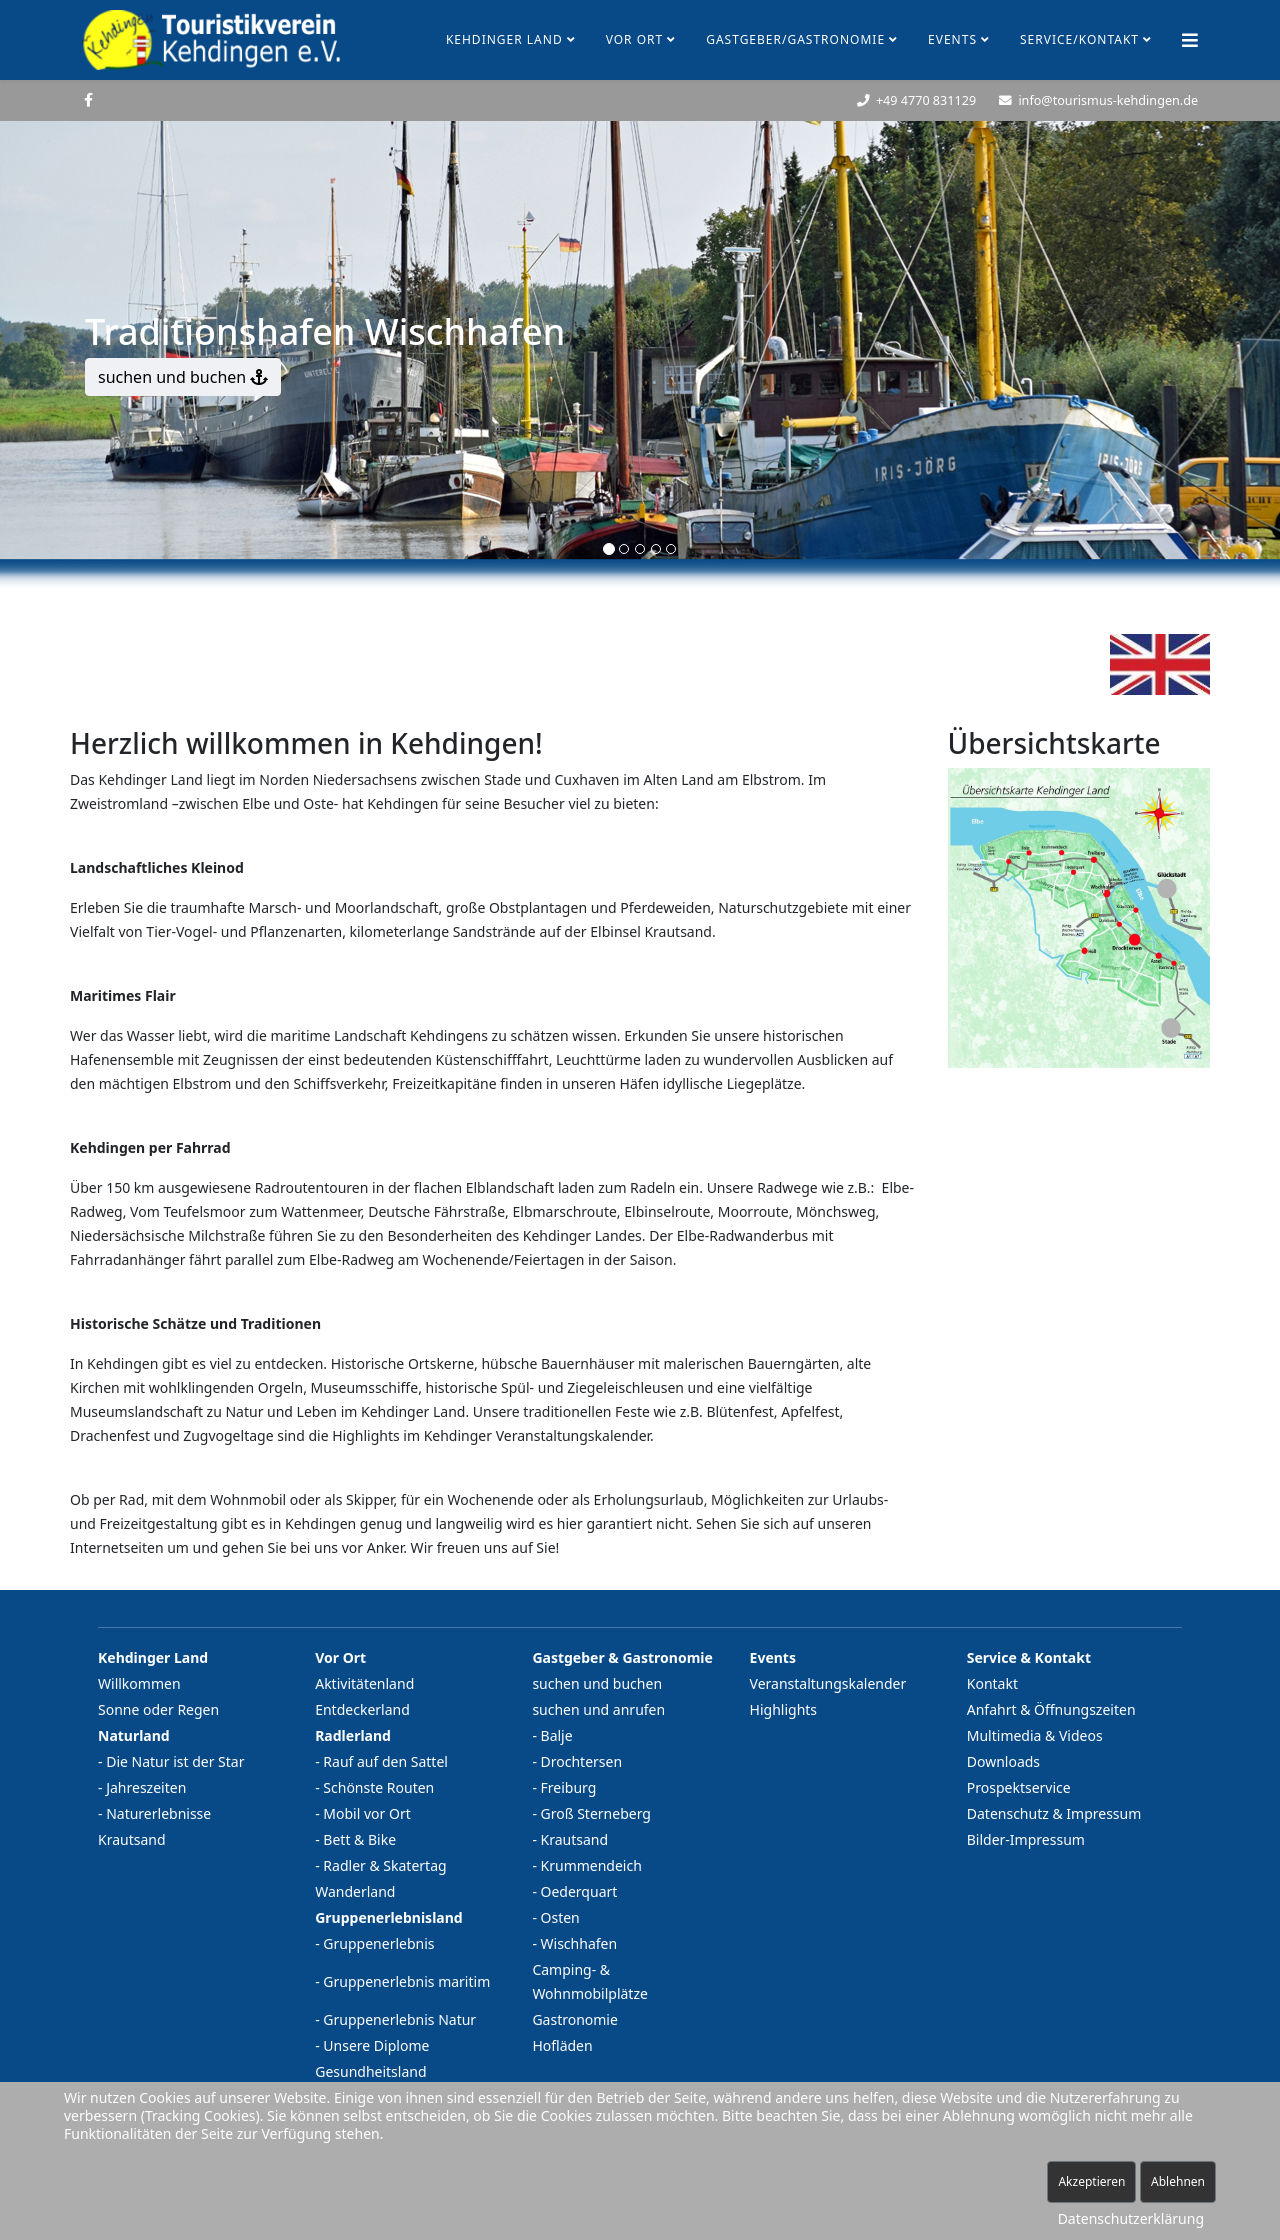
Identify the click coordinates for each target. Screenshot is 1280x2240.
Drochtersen (582, 1761)
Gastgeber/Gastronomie (795, 39)
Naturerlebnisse (158, 1813)
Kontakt (992, 1683)
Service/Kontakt (1079, 39)
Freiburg (569, 1787)
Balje (557, 1735)
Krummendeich (591, 1865)
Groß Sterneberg (596, 1813)
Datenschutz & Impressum (1054, 1813)
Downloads (1003, 1761)
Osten (560, 1917)
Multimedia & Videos (1035, 1735)
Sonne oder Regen (158, 1709)
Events (952, 39)
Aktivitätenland (364, 1683)
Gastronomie (575, 2019)
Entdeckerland (362, 1709)
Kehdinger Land (504, 39)
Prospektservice (1019, 1787)
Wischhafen (579, 1943)
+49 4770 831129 (926, 100)
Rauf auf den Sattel (385, 1761)
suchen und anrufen (598, 1709)
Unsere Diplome (376, 2045)
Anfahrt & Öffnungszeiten (1051, 1709)
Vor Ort (635, 39)
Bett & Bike (359, 1839)
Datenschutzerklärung (1131, 2218)
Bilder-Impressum (1026, 1839)
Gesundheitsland (370, 2071)
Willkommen (139, 1683)
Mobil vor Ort (366, 1813)
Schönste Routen (378, 1787)
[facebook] (88, 99)
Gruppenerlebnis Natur (399, 2019)
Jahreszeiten (146, 1787)
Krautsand (132, 1839)
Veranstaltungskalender (828, 1683)
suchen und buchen (183, 377)
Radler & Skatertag (384, 1865)
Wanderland (355, 1891)
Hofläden (562, 2045)
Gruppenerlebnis (378, 1943)
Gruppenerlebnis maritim (406, 1981)
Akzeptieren (1091, 2181)
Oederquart (579, 1891)
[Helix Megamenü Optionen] (1190, 40)
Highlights (784, 1709)
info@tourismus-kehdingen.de (1108, 100)
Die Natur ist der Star (175, 1761)
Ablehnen (1178, 2181)
